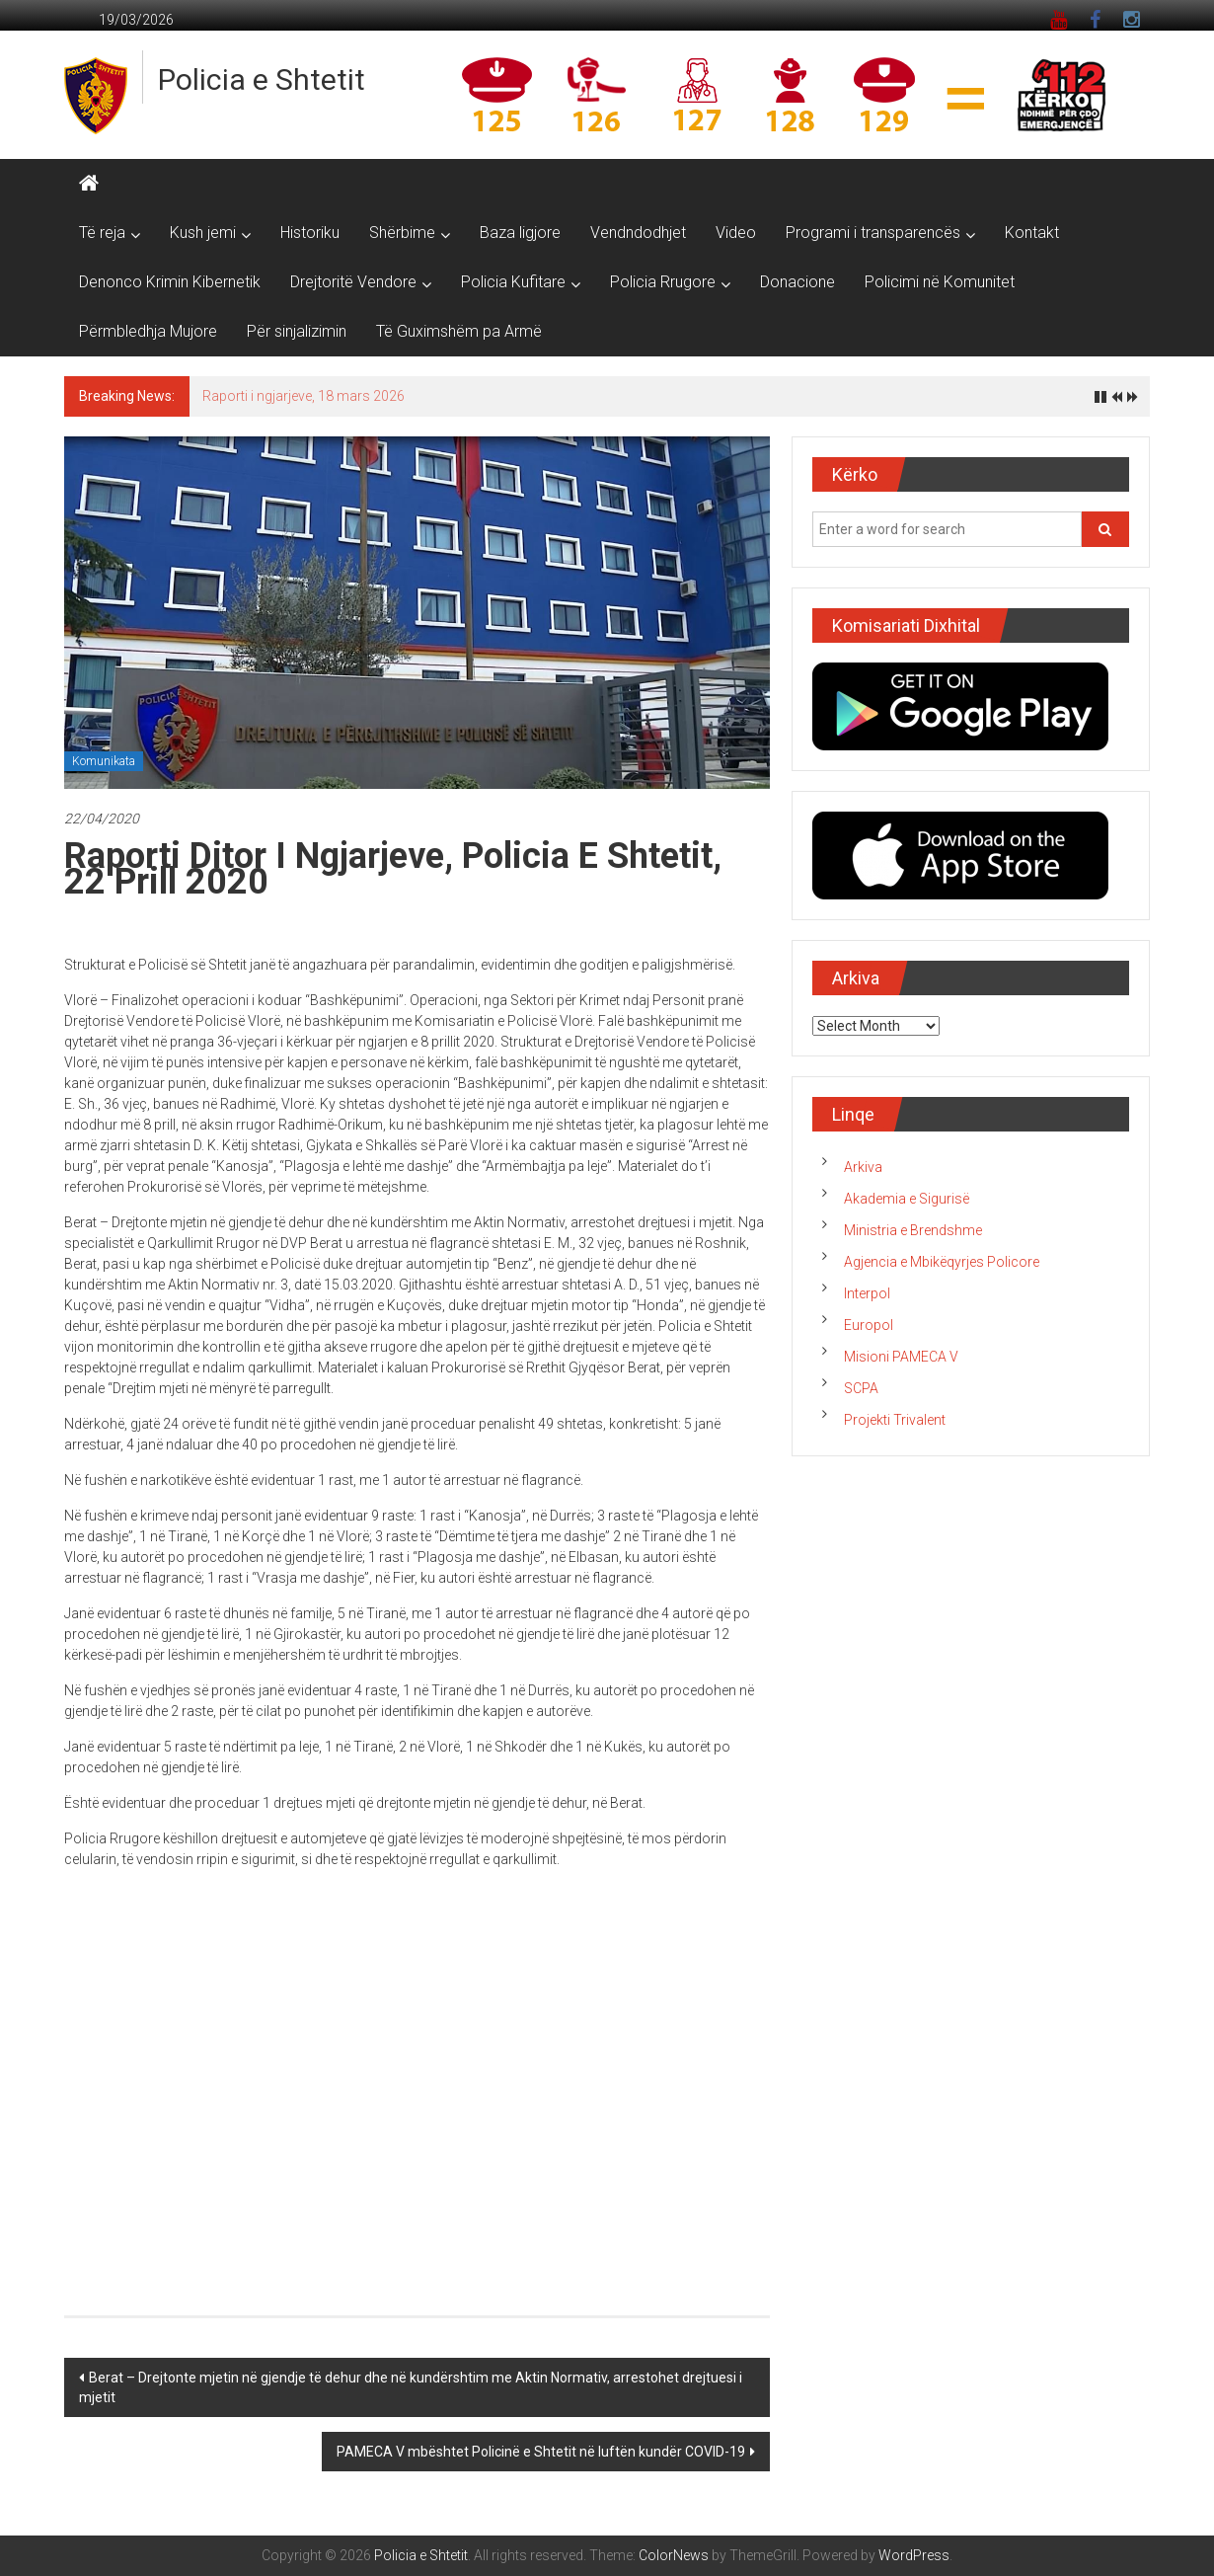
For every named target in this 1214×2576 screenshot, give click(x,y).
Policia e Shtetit (261, 79)
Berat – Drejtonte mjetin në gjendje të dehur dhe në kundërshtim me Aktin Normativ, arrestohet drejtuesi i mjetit (410, 2387)
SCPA (861, 1388)
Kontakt (1032, 232)
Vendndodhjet (638, 232)
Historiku (310, 232)
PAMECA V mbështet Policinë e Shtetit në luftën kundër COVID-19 (541, 2451)
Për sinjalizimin (296, 331)
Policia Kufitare (513, 282)
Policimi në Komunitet (940, 282)
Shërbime (402, 232)
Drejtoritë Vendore (353, 282)
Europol (868, 1325)
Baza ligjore (520, 232)
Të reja (102, 232)
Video (736, 232)
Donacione (797, 282)
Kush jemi (203, 232)
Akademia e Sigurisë (906, 1199)
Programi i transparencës (873, 232)
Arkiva (863, 1167)
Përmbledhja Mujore (148, 331)
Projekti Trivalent (895, 1420)
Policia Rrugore (663, 282)
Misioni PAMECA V (901, 1357)
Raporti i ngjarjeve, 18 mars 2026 (303, 396)
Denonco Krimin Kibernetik (170, 282)
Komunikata (103, 761)
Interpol (867, 1293)
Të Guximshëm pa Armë (459, 331)
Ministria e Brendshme (913, 1230)
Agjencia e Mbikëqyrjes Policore (941, 1262)
